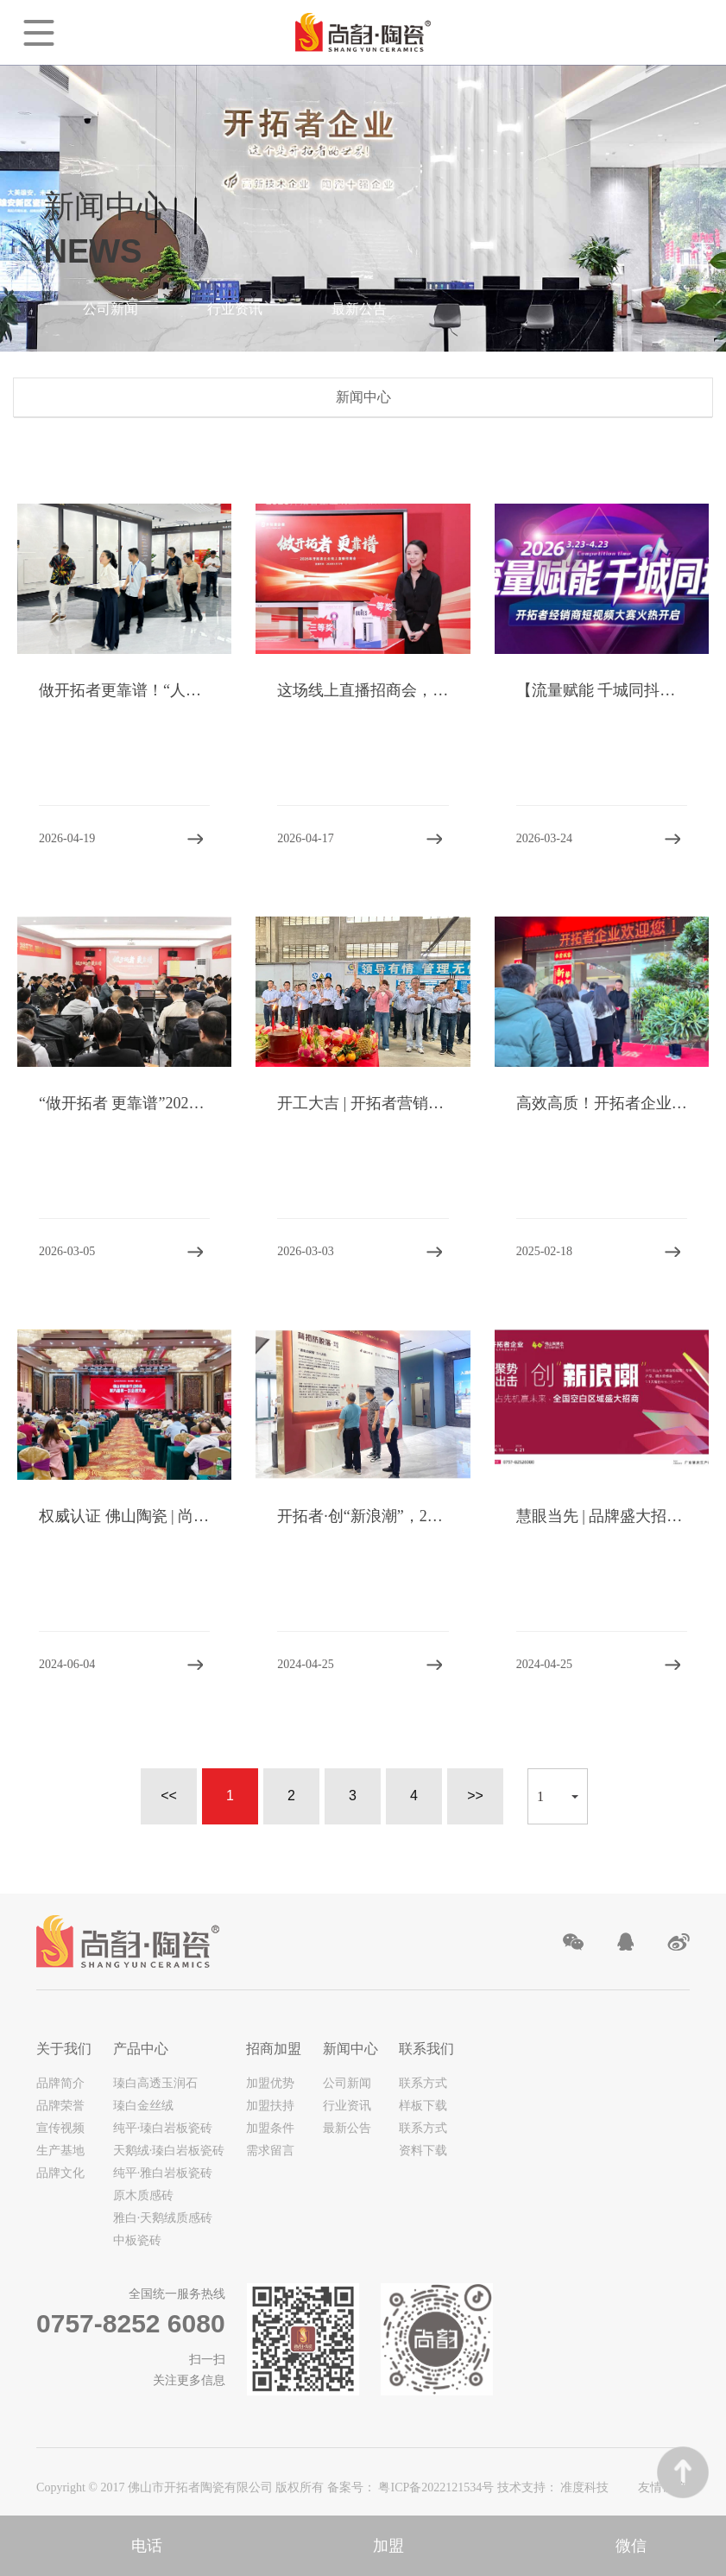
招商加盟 (273, 2048)
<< (169, 1795)
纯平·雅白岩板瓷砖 (163, 2173)
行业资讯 (234, 308)
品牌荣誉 (60, 2105)
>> (475, 1795)
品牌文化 (60, 2173)
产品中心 (140, 2048)
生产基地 (60, 2150)
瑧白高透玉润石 (155, 2083)
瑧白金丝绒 (143, 2105)
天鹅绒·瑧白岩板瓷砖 (169, 2150)
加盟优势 (270, 2083)
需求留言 (270, 2150)
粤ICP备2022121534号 (437, 2487)
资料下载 (423, 2150)
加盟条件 (270, 2128)
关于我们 (64, 2048)
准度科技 (584, 2487)
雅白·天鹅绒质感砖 (163, 2217)
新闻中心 (350, 2048)
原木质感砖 (143, 2195)
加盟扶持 (270, 2105)
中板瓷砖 (137, 2240)
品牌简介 (60, 2083)
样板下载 (423, 2105)
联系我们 (426, 2048)
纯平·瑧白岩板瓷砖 (163, 2128)
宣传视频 (60, 2128)
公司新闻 (110, 308)
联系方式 (423, 2083)
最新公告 (359, 308)
